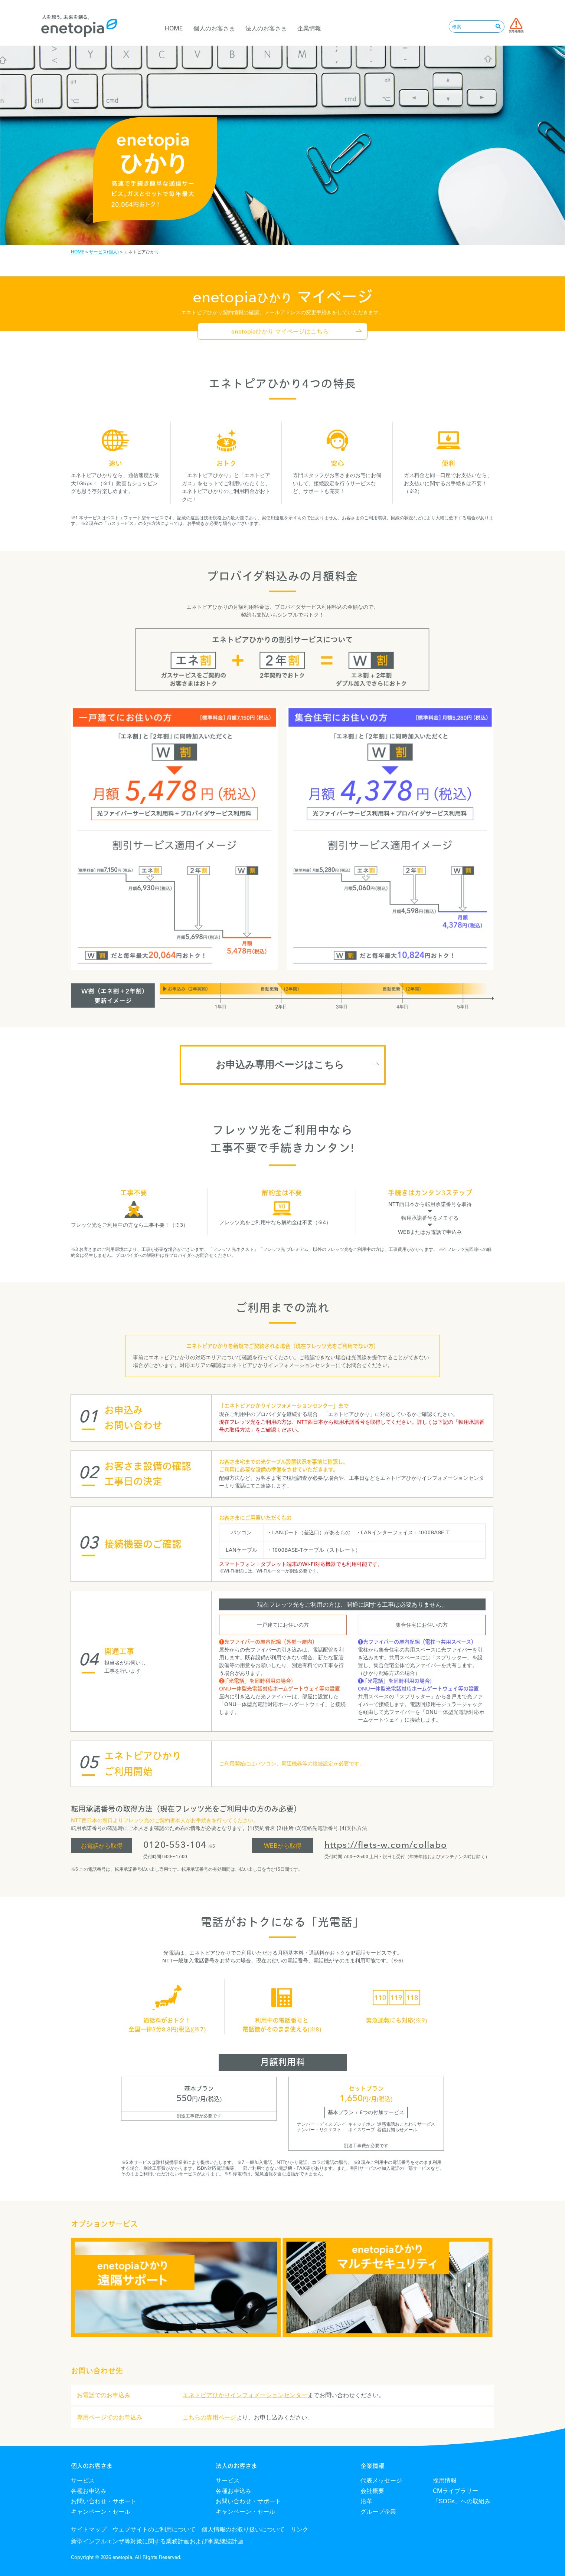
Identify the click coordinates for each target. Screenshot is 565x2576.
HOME (174, 28)
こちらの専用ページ (209, 2417)
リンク (299, 2529)
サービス (83, 2480)
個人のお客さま (214, 28)
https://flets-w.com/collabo (385, 1844)
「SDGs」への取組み (461, 2501)
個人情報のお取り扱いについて (243, 2529)
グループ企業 (378, 2511)
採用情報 (445, 2480)
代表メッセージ (381, 2480)
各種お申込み (89, 2490)
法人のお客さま (266, 28)
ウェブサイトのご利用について (154, 2529)
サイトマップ (89, 2529)
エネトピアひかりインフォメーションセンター (245, 2395)
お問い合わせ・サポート (103, 2501)
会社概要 (372, 2490)
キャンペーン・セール (100, 2511)
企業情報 (309, 28)
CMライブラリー (455, 2490)
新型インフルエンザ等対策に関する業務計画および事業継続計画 (157, 2541)
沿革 (366, 2501)
